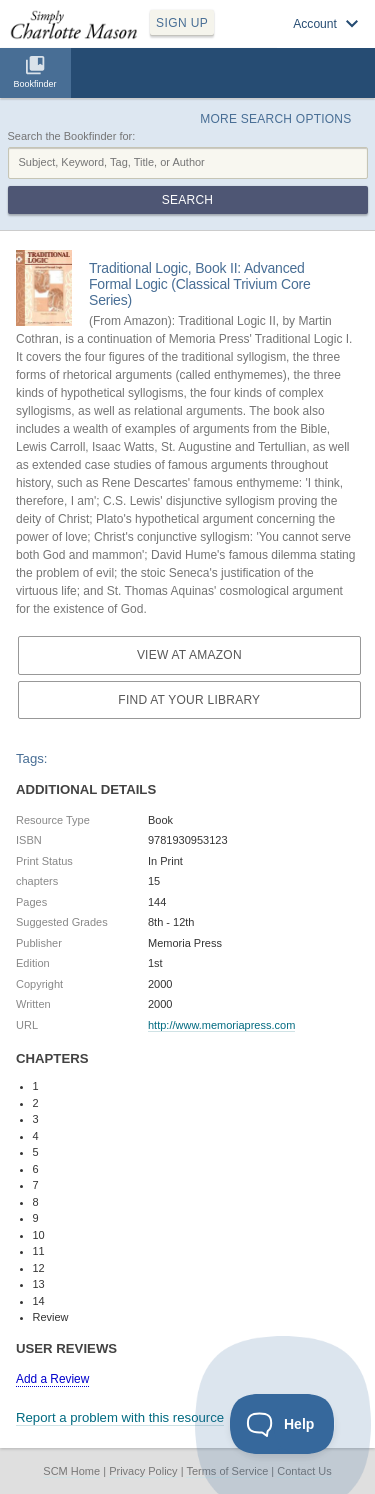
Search (187, 200)
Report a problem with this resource (120, 1417)
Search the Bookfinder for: (72, 136)
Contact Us (304, 1471)
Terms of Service (227, 1471)
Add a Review (52, 1379)
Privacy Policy (143, 1471)
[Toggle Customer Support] (282, 1424)
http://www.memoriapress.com (221, 1025)
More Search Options (275, 119)
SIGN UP (182, 23)
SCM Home (71, 1471)
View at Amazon (189, 655)
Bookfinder (34, 84)
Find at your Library (189, 700)
